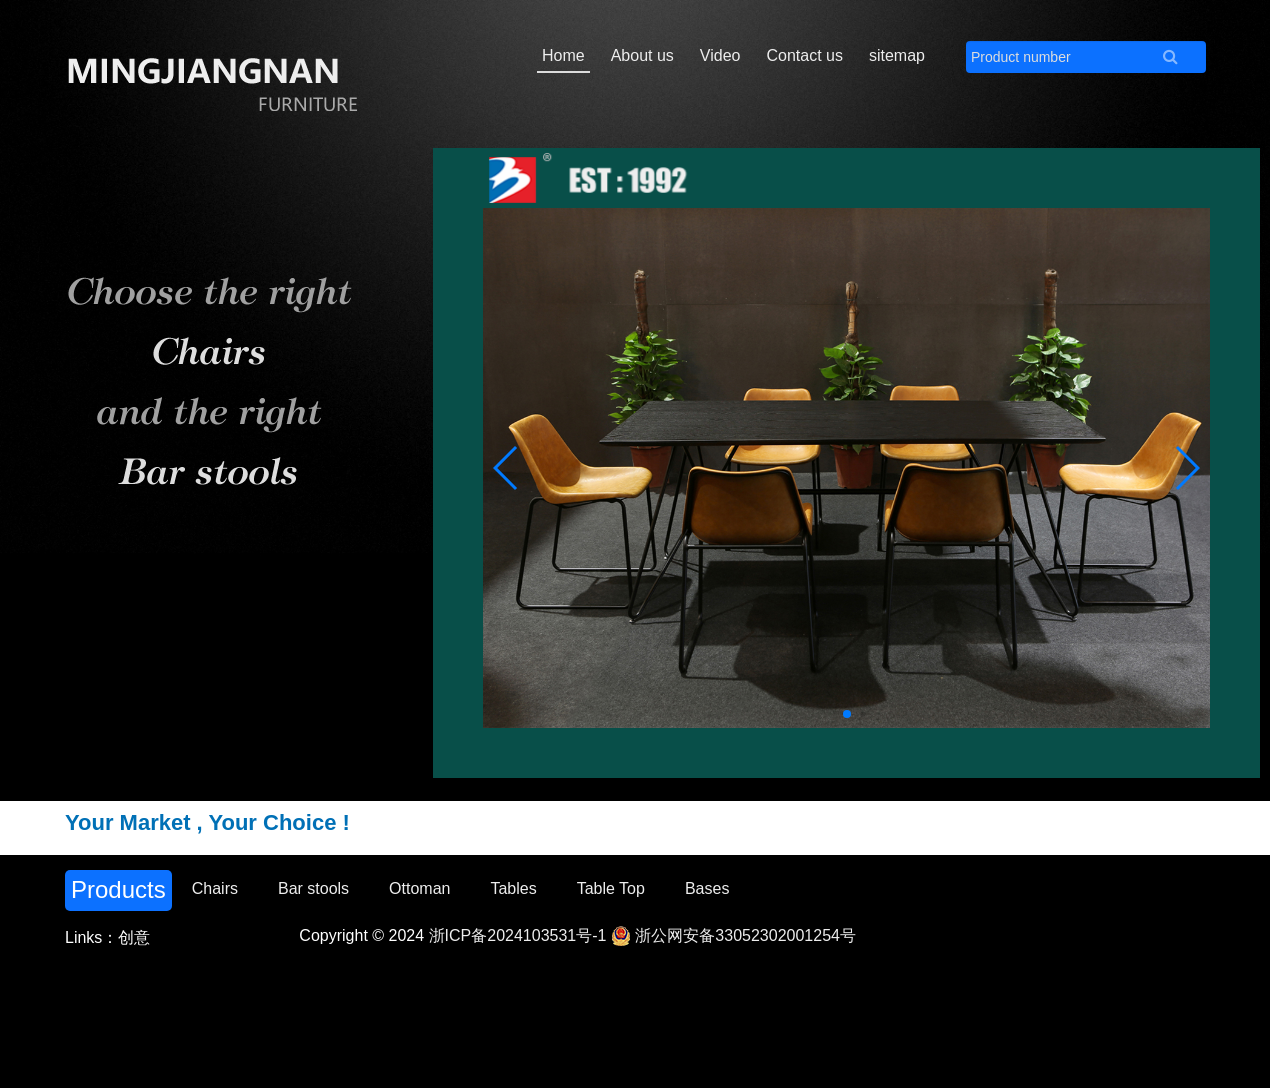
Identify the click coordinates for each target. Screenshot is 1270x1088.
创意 (134, 937)
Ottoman (419, 888)
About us (642, 55)
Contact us (804, 55)
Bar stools (313, 888)
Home (563, 55)
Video (720, 55)
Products (118, 889)
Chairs (215, 888)
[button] (1186, 468)
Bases (707, 888)
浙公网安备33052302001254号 (733, 935)
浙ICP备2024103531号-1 (518, 935)
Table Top (611, 888)
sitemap (897, 55)
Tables (513, 888)
